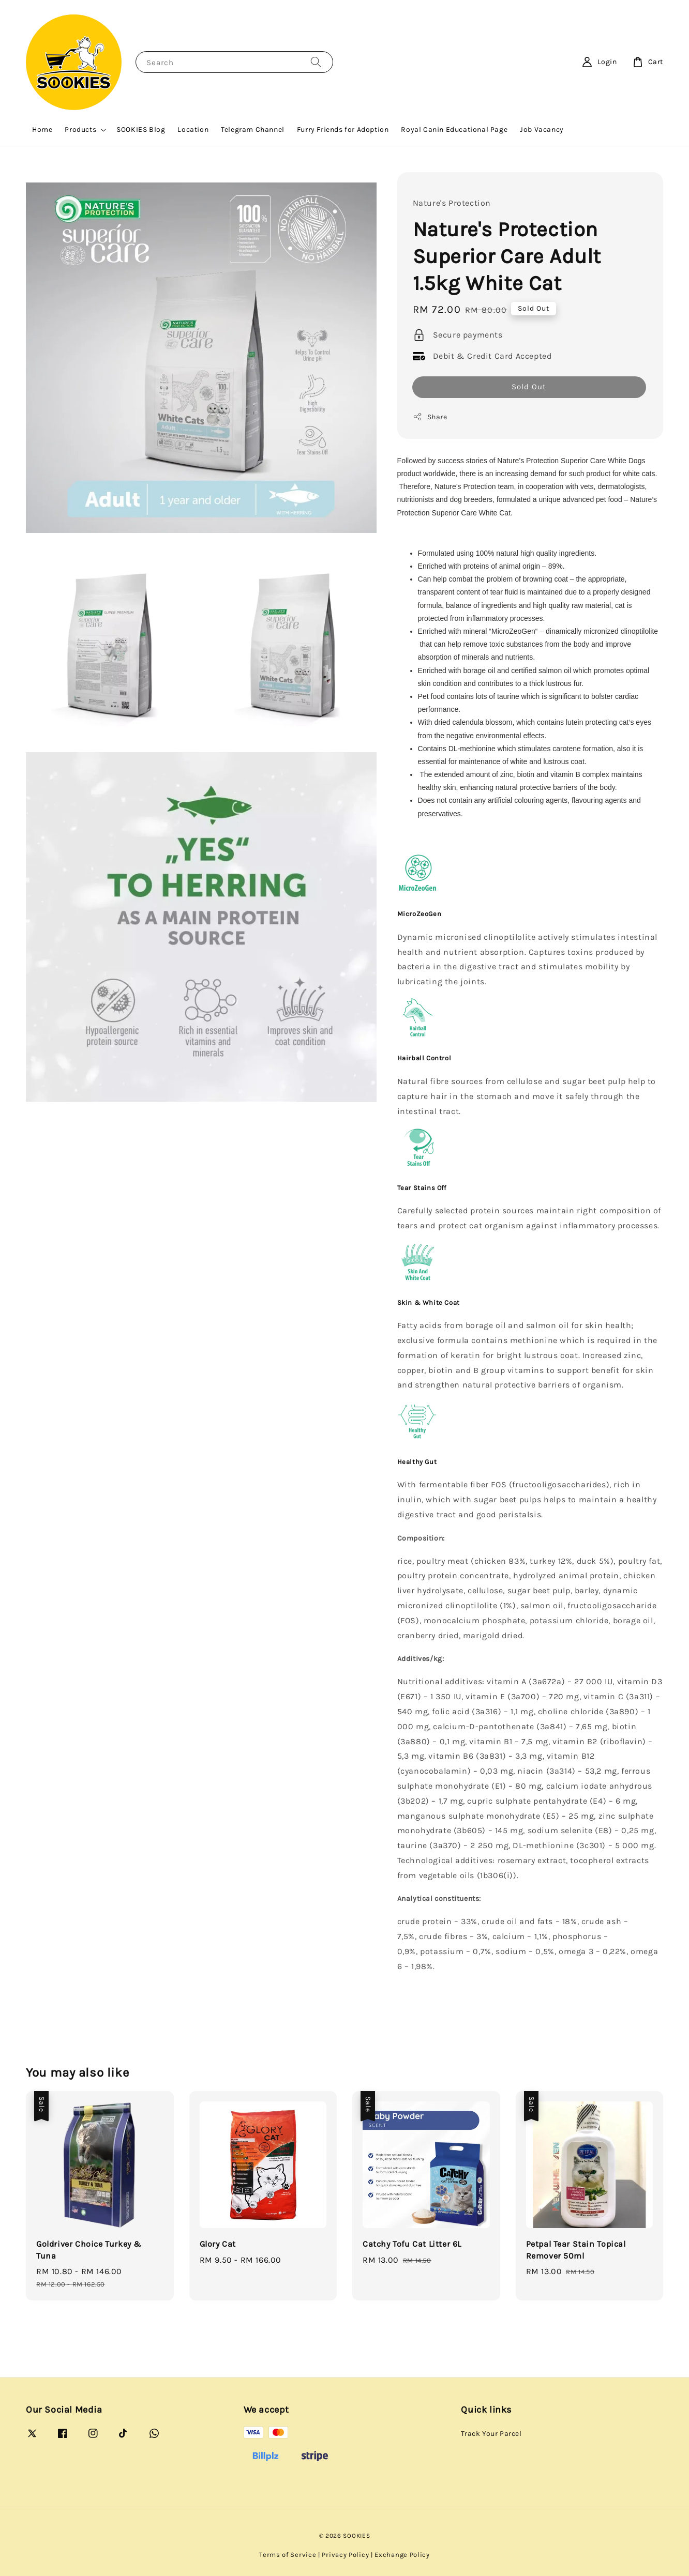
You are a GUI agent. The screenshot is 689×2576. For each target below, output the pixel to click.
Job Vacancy (542, 129)
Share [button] (430, 416)
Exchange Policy (402, 2554)
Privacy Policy (345, 2554)
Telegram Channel (252, 129)
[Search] (316, 62)
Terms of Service (287, 2554)
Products (80, 129)
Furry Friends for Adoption (343, 129)
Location (192, 129)
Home (42, 129)
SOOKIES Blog (140, 129)
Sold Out (529, 386)
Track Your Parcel (491, 2433)
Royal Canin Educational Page (454, 129)
